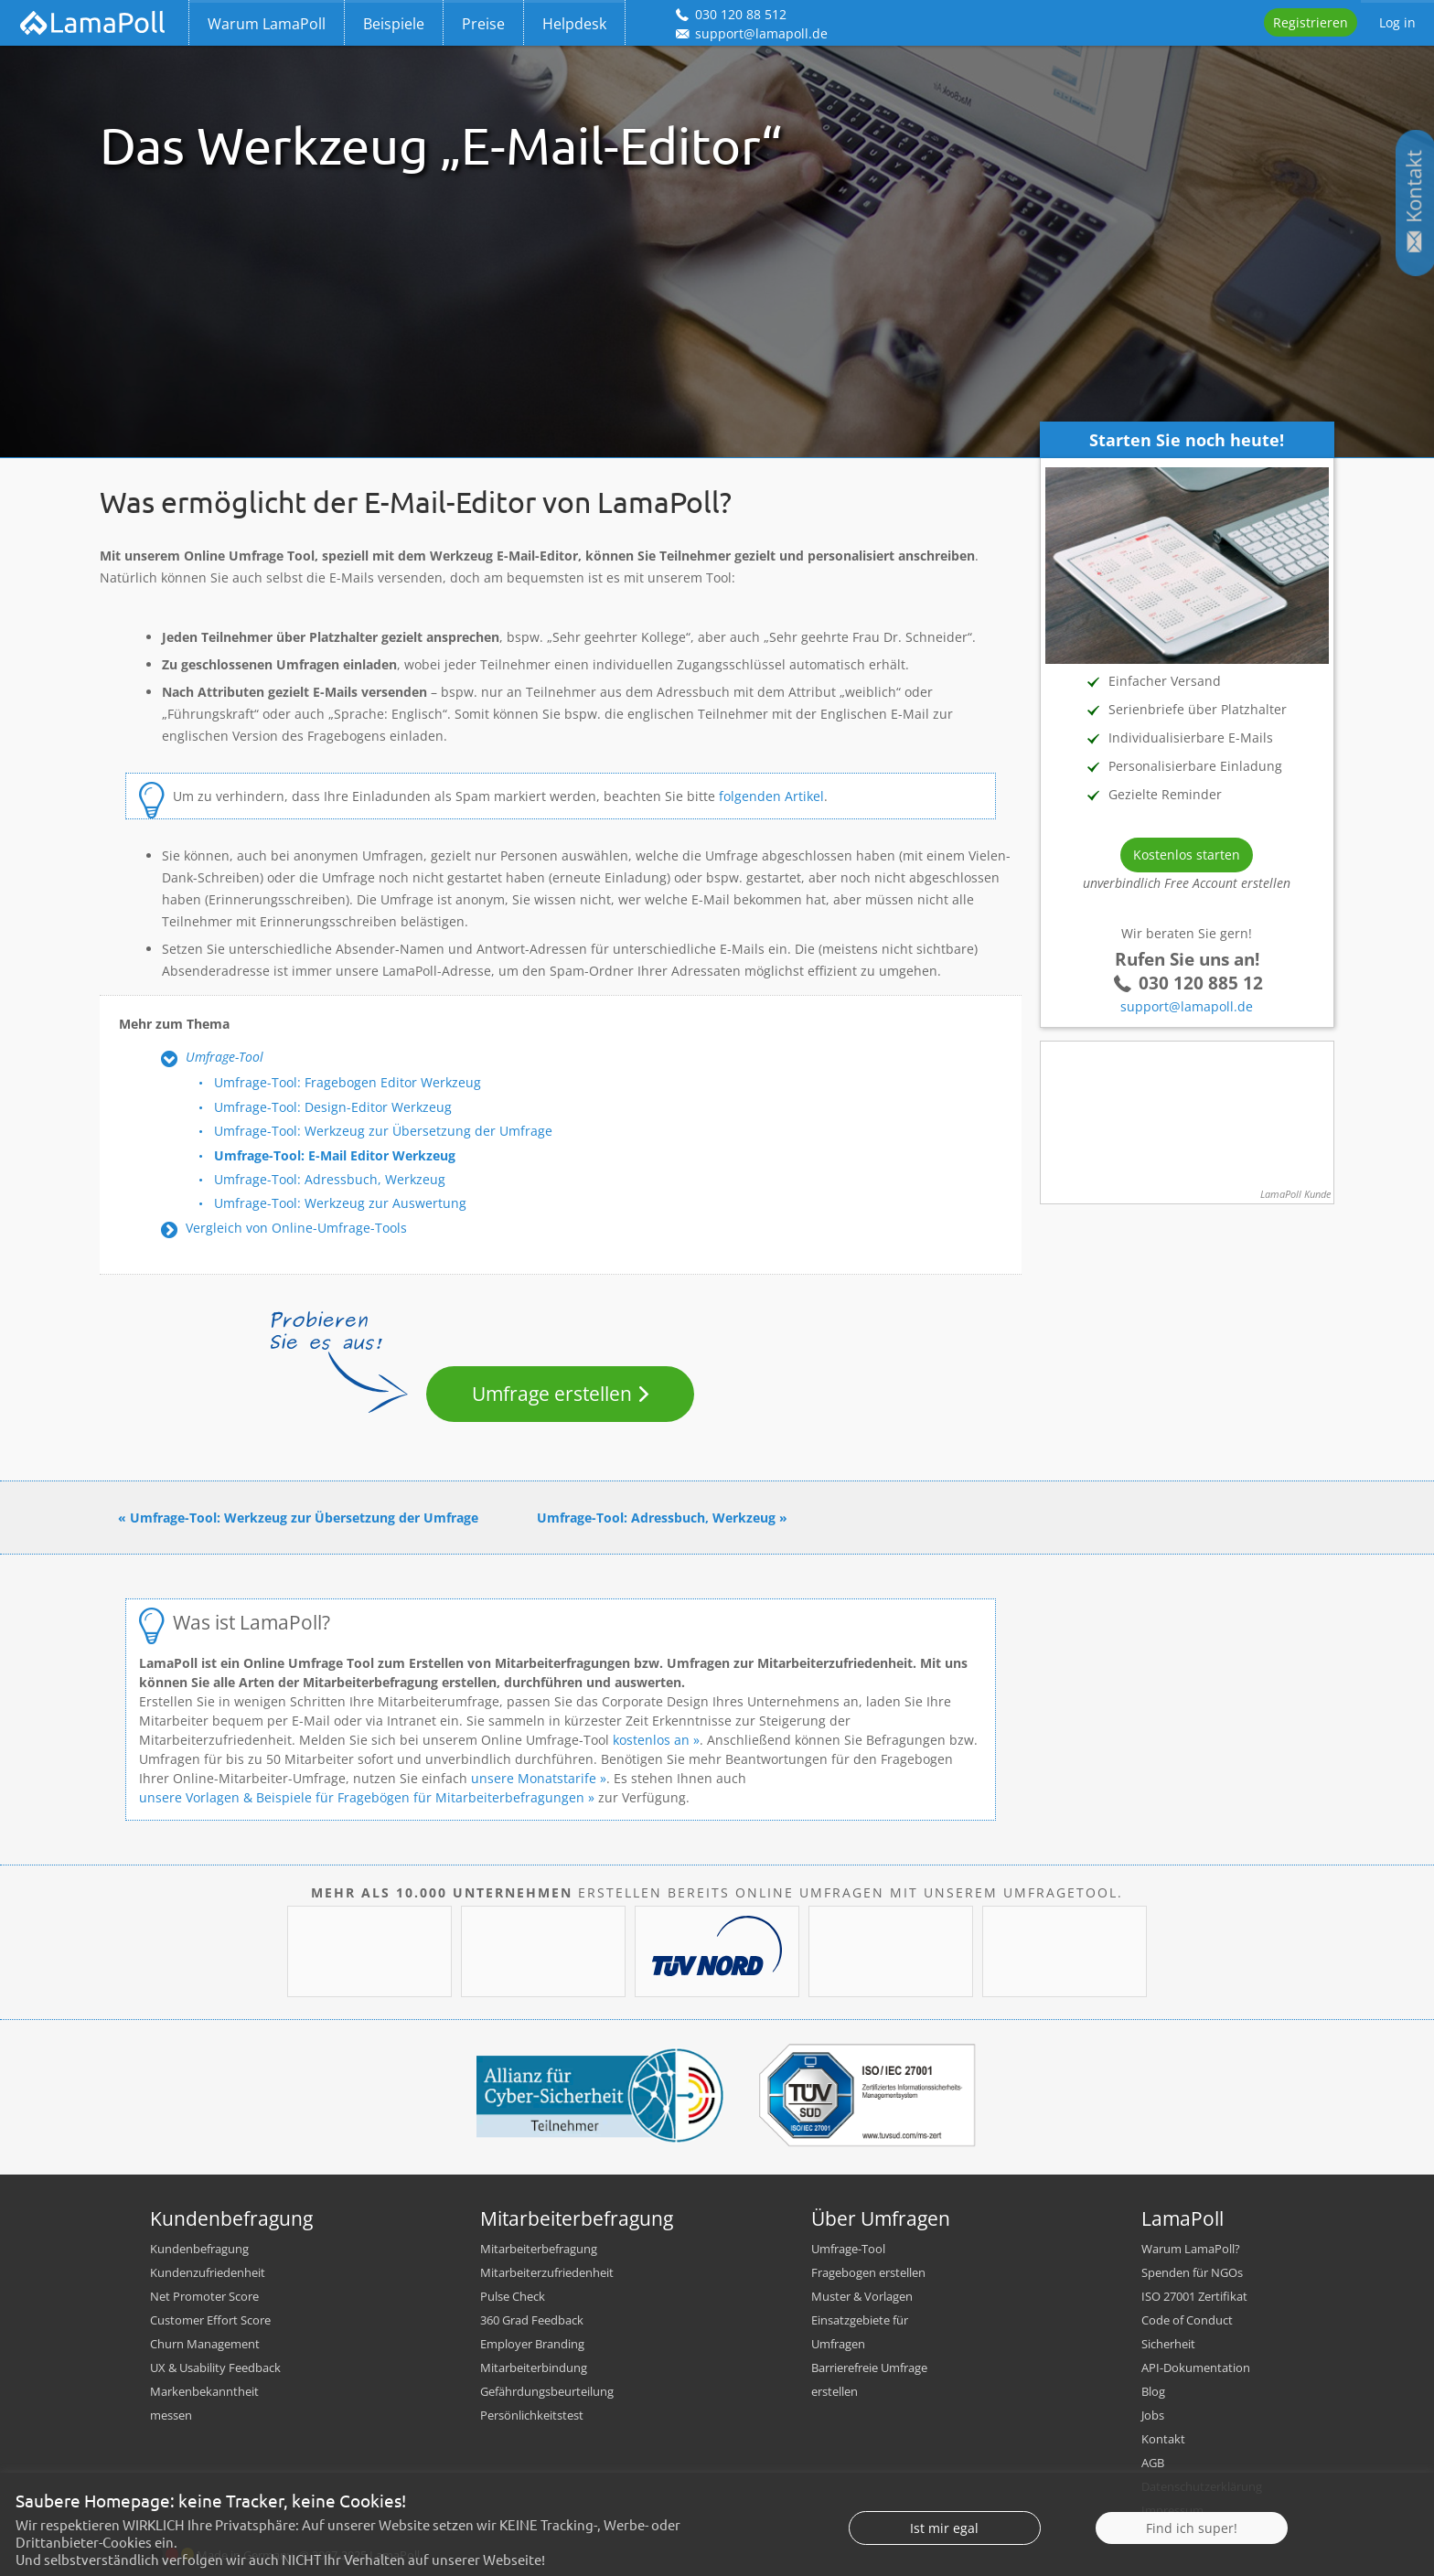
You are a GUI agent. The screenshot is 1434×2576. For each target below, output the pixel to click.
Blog (1153, 2391)
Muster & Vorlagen (862, 2296)
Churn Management (205, 2344)
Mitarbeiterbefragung (538, 2248)
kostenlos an (651, 1739)
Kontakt (1163, 2439)
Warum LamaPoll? (1190, 2248)
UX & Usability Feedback (215, 2367)
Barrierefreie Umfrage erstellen (869, 2379)
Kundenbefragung (199, 2248)
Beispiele (393, 24)
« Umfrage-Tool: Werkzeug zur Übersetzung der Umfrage (298, 1517)
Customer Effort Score (210, 2320)
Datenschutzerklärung (1201, 2486)
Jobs (1152, 2415)
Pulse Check (512, 2296)
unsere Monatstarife (533, 1778)
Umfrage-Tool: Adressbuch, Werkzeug (329, 1179)
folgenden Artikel (771, 796)
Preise (483, 24)
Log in (1397, 22)
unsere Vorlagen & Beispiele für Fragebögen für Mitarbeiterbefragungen (361, 1797)
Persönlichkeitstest (531, 2415)
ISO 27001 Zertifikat (1194, 2296)
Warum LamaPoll (267, 24)
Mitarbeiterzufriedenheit (547, 2272)
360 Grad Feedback (531, 2320)
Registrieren (1310, 22)
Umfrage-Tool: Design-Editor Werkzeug (333, 1107)
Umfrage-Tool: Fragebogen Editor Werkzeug (347, 1082)
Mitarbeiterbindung (533, 2367)
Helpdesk (574, 24)
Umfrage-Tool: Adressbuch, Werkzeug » (662, 1517)
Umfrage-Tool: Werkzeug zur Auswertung (340, 1203)
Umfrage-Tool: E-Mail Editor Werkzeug (334, 1155)
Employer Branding (532, 2344)
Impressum (1172, 2510)
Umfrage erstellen (552, 1393)
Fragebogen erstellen (868, 2272)
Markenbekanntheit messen (204, 2403)
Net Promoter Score (204, 2296)
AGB (1152, 2462)
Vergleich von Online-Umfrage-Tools (296, 1227)
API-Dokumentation (1195, 2367)
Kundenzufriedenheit (207, 2272)
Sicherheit (1168, 2344)
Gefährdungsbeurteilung (547, 2391)
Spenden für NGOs (1192, 2272)
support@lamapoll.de (1186, 1006)
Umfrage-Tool (224, 1056)
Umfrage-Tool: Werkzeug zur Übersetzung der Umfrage (383, 1130)
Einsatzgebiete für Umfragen (859, 2332)
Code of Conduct (1187, 2320)
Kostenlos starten (1186, 854)
